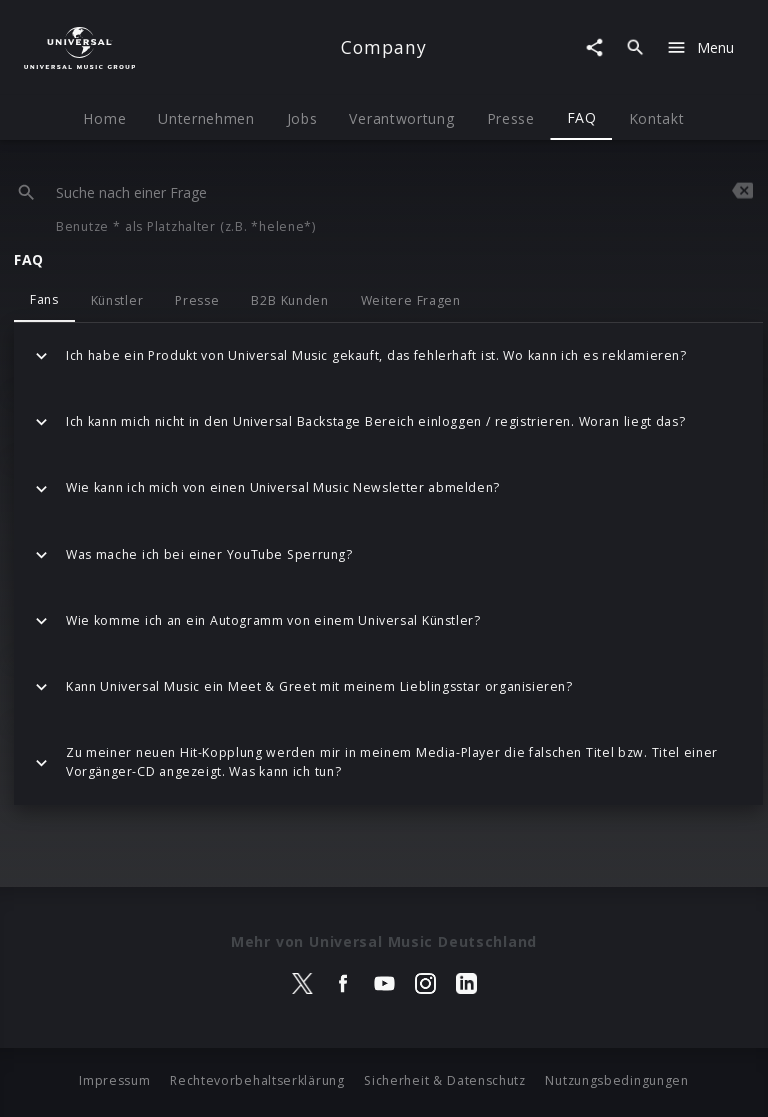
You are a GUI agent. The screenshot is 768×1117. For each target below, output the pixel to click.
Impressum (114, 1080)
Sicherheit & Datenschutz (445, 1080)
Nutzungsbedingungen (616, 1080)
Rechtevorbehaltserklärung (257, 1080)
